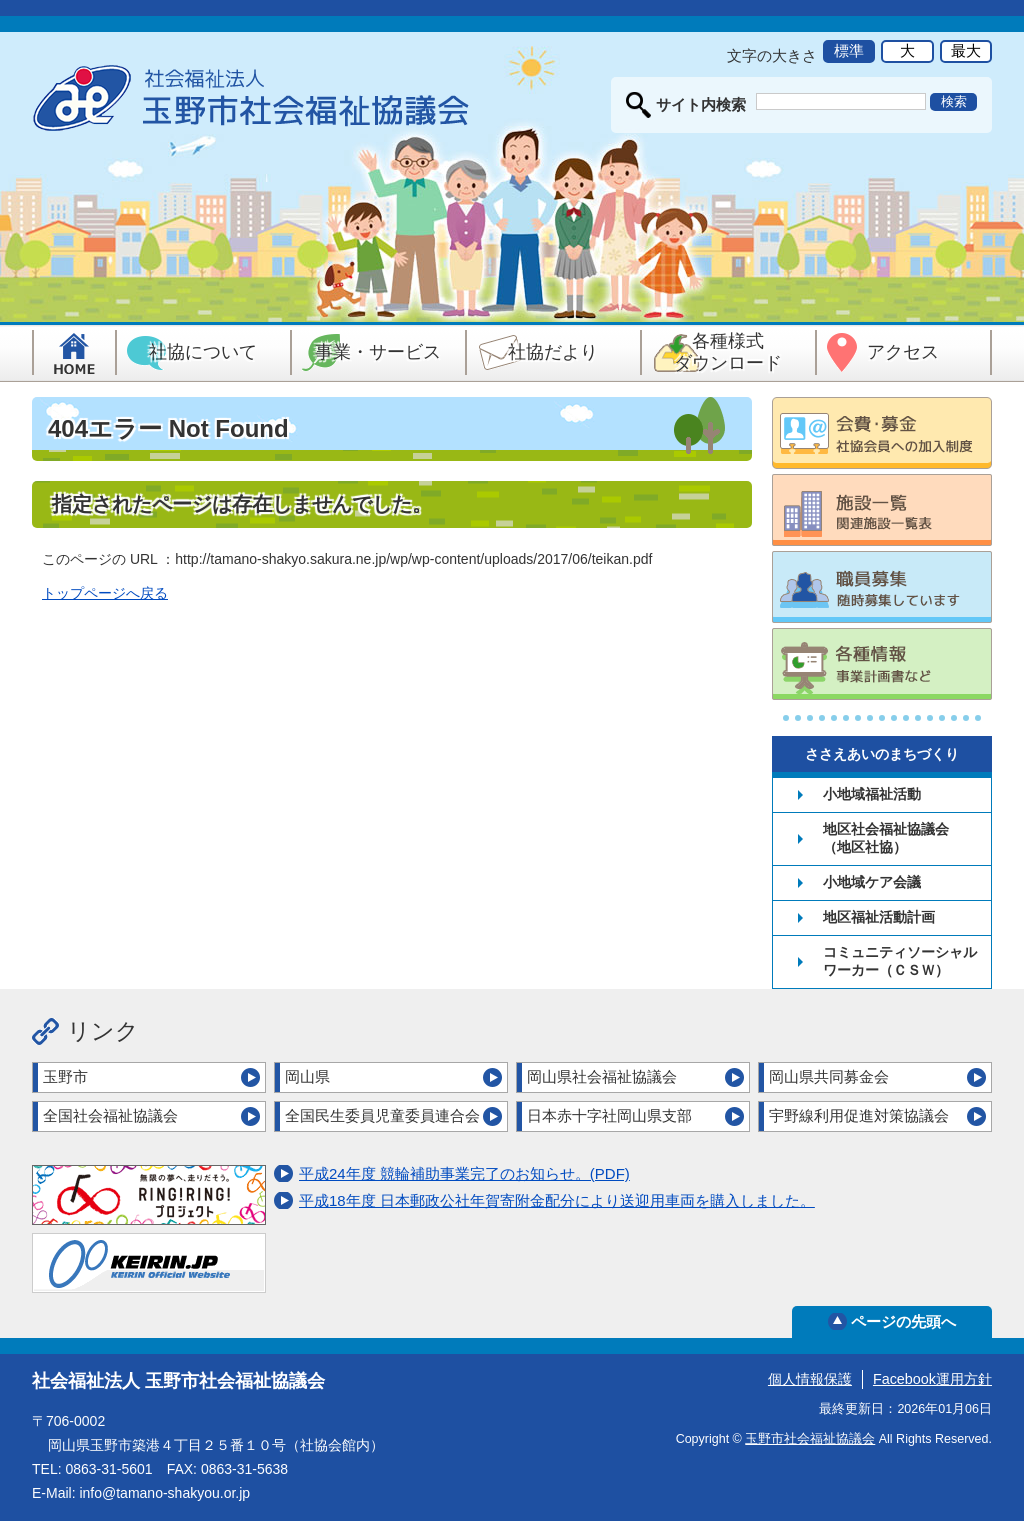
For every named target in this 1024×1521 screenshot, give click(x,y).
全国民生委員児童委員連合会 (382, 1115)
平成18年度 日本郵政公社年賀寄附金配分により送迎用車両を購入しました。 (557, 1200)
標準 (849, 50)
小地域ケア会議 (872, 882)
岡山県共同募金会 (829, 1076)
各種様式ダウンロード (728, 352)
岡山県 (307, 1076)
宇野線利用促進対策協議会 (859, 1115)
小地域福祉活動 (872, 794)
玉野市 (65, 1076)
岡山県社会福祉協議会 (602, 1076)
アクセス (903, 352)
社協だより (553, 352)
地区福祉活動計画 (879, 917)
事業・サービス (378, 352)
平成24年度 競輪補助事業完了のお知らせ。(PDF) (464, 1173)
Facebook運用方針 (932, 1379)
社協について (203, 352)
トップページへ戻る (105, 593)
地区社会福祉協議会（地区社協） (886, 838)
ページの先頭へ (903, 1321)
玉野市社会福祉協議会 (810, 1439)
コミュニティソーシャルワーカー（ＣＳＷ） (900, 961)
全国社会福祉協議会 (110, 1115)
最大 (966, 50)
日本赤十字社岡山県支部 (609, 1115)
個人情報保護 (810, 1379)
